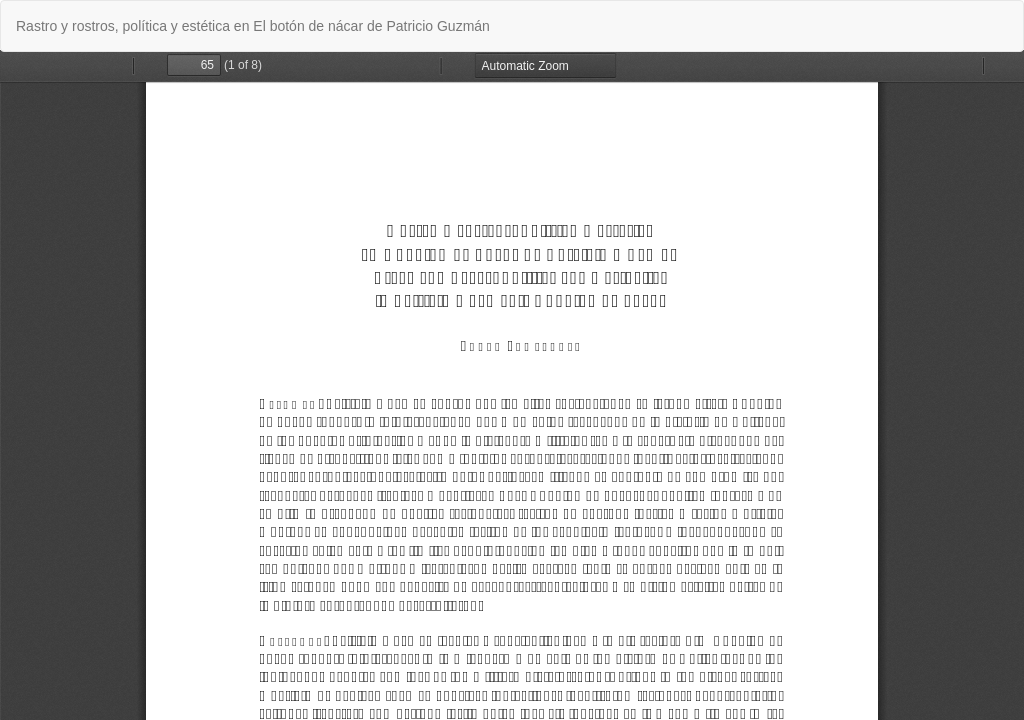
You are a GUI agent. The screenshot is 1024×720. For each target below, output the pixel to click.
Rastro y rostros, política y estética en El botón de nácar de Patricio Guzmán (253, 26)
